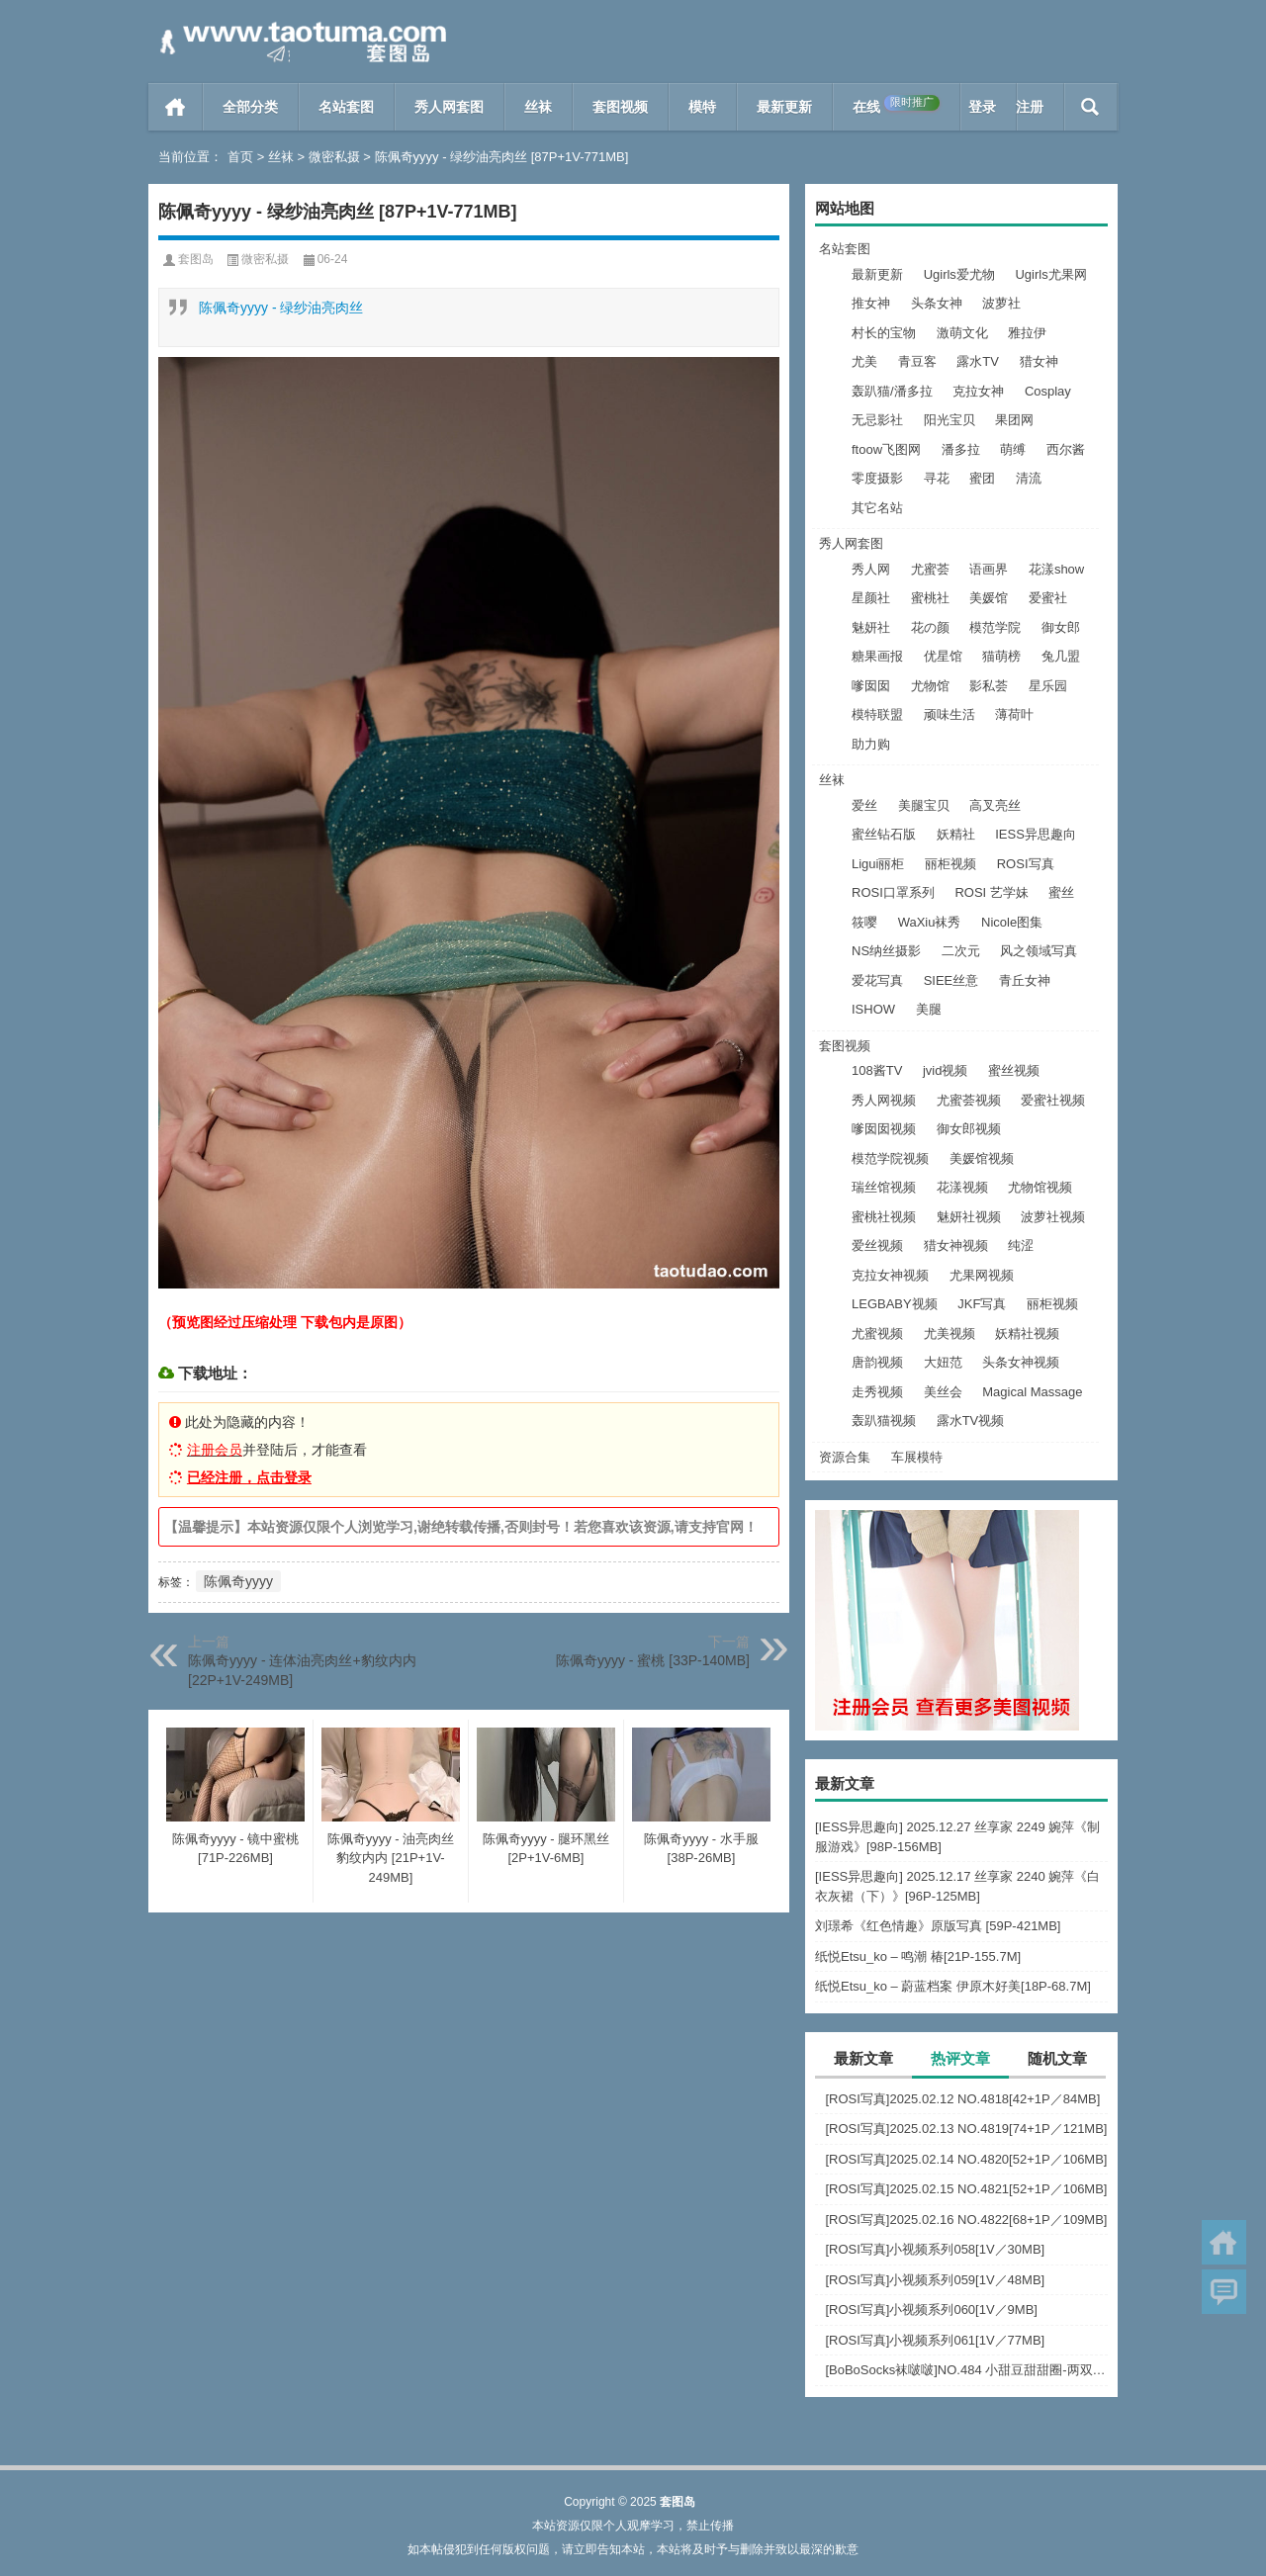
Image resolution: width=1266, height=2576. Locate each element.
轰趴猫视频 (884, 1420)
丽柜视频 (950, 863)
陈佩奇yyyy (238, 1581)
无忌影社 (877, 419)
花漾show (1056, 569)
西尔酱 (1065, 449)
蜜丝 (1061, 892)
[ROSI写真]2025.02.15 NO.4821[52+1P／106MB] (966, 2188)
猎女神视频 (956, 1245)
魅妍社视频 (969, 1216)
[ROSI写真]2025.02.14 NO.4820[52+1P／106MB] (966, 2159)
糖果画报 (877, 656)
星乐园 (1048, 685)
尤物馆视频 (1040, 1187)
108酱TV (877, 1070)
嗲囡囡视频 (884, 1128)
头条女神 (936, 303)
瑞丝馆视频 (884, 1187)
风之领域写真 (1038, 950)
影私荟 (988, 685)
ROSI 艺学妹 (991, 892)
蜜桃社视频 (884, 1216)
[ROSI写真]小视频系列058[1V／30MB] (934, 2249)
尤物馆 (930, 685)
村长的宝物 (884, 332)
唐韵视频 (877, 1362)
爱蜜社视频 (1053, 1100)
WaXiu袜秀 (929, 922)
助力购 (871, 744)
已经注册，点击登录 (249, 1477)
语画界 (988, 569)
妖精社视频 (1027, 1333)
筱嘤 (864, 922)
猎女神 (1039, 361)
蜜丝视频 (1014, 1070)
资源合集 (844, 1457)
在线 (896, 105)
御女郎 (1060, 627)
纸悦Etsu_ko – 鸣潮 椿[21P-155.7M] (918, 1956)
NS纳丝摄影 (886, 950)
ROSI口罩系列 (893, 892)
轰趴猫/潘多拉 (892, 391)
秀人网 (871, 569)
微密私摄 (334, 156)
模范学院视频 (890, 1158)
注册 (1029, 107)
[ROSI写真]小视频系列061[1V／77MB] (934, 2340)
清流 (1028, 478)
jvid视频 (945, 1070)
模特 (702, 107)
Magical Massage (1032, 1391)
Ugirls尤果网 (1050, 274)
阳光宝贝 (949, 419)
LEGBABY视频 (895, 1303)
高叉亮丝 (995, 805)
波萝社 (1001, 303)
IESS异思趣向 (1035, 834)
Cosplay (1048, 391)
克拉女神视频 (890, 1275)
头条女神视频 (1020, 1362)
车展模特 (917, 1457)
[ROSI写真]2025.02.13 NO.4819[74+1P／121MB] (966, 2128)
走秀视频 (877, 1391)
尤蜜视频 (877, 1333)
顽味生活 (949, 714)
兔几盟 (1060, 656)
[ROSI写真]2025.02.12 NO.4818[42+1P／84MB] (962, 2098)
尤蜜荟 (930, 569)
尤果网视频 (982, 1275)
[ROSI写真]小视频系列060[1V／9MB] (931, 2309)
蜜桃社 (930, 597)
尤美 (864, 361)
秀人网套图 (449, 107)
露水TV (977, 361)
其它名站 (877, 507)
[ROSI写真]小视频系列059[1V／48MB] (934, 2279)
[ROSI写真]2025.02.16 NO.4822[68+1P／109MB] (966, 2219)
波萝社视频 (1053, 1216)
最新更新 (784, 107)
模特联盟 (877, 714)
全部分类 (250, 107)
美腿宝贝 (924, 805)
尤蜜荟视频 (969, 1100)
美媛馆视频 (982, 1158)
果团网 (1014, 419)
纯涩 (1021, 1245)
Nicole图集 (1011, 922)
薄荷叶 (1014, 714)
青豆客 (917, 361)
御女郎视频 (969, 1128)
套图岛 (196, 259)
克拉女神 (978, 391)
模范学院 (995, 627)
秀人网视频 (884, 1100)
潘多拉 (961, 449)
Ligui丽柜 (878, 863)
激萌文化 (962, 332)
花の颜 (930, 627)
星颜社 (871, 597)
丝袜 (538, 107)
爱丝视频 (877, 1245)
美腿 (929, 1009)
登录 (982, 107)
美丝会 (943, 1391)
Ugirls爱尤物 (959, 274)
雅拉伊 (1027, 332)
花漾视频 (962, 1187)
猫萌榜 (1001, 656)
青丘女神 (1024, 980)
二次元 (961, 950)
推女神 (871, 303)
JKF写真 (981, 1303)
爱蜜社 (1048, 597)
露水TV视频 (971, 1420)
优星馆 (943, 656)
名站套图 (346, 107)
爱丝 (864, 805)
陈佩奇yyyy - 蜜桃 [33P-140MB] (653, 1660)
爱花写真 (877, 980)
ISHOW (873, 1009)
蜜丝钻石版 (884, 834)
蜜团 (982, 478)
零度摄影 (877, 478)
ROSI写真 (1025, 863)
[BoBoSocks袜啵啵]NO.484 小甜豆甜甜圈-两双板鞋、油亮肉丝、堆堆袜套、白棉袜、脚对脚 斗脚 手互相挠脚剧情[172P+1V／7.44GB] (966, 2369)
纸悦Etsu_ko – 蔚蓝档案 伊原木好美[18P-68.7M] (953, 1986)
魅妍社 (871, 627)
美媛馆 (988, 597)
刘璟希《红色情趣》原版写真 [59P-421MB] (938, 1925)
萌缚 (1013, 449)
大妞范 (943, 1362)
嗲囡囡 (871, 685)
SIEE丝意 (951, 980)
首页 (175, 107)
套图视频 (620, 107)
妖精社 (956, 834)
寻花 (937, 478)
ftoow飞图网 (886, 449)
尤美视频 (949, 1333)
